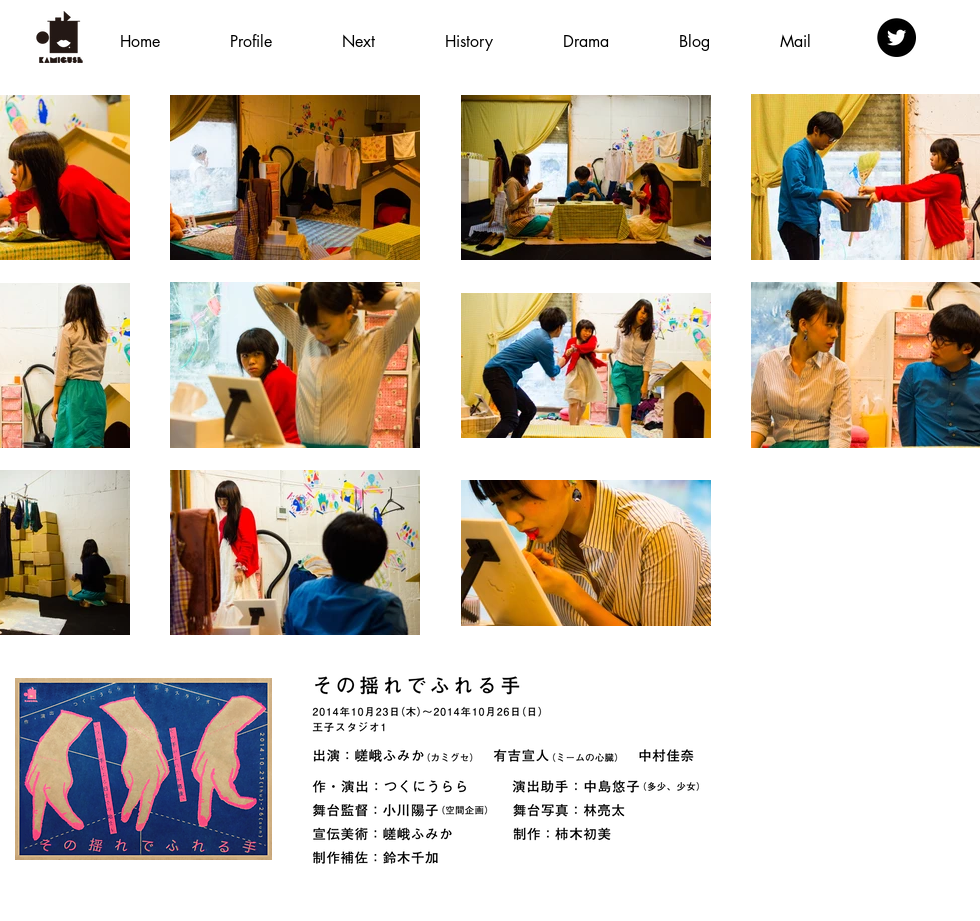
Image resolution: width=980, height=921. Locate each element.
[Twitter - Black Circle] (896, 37)
